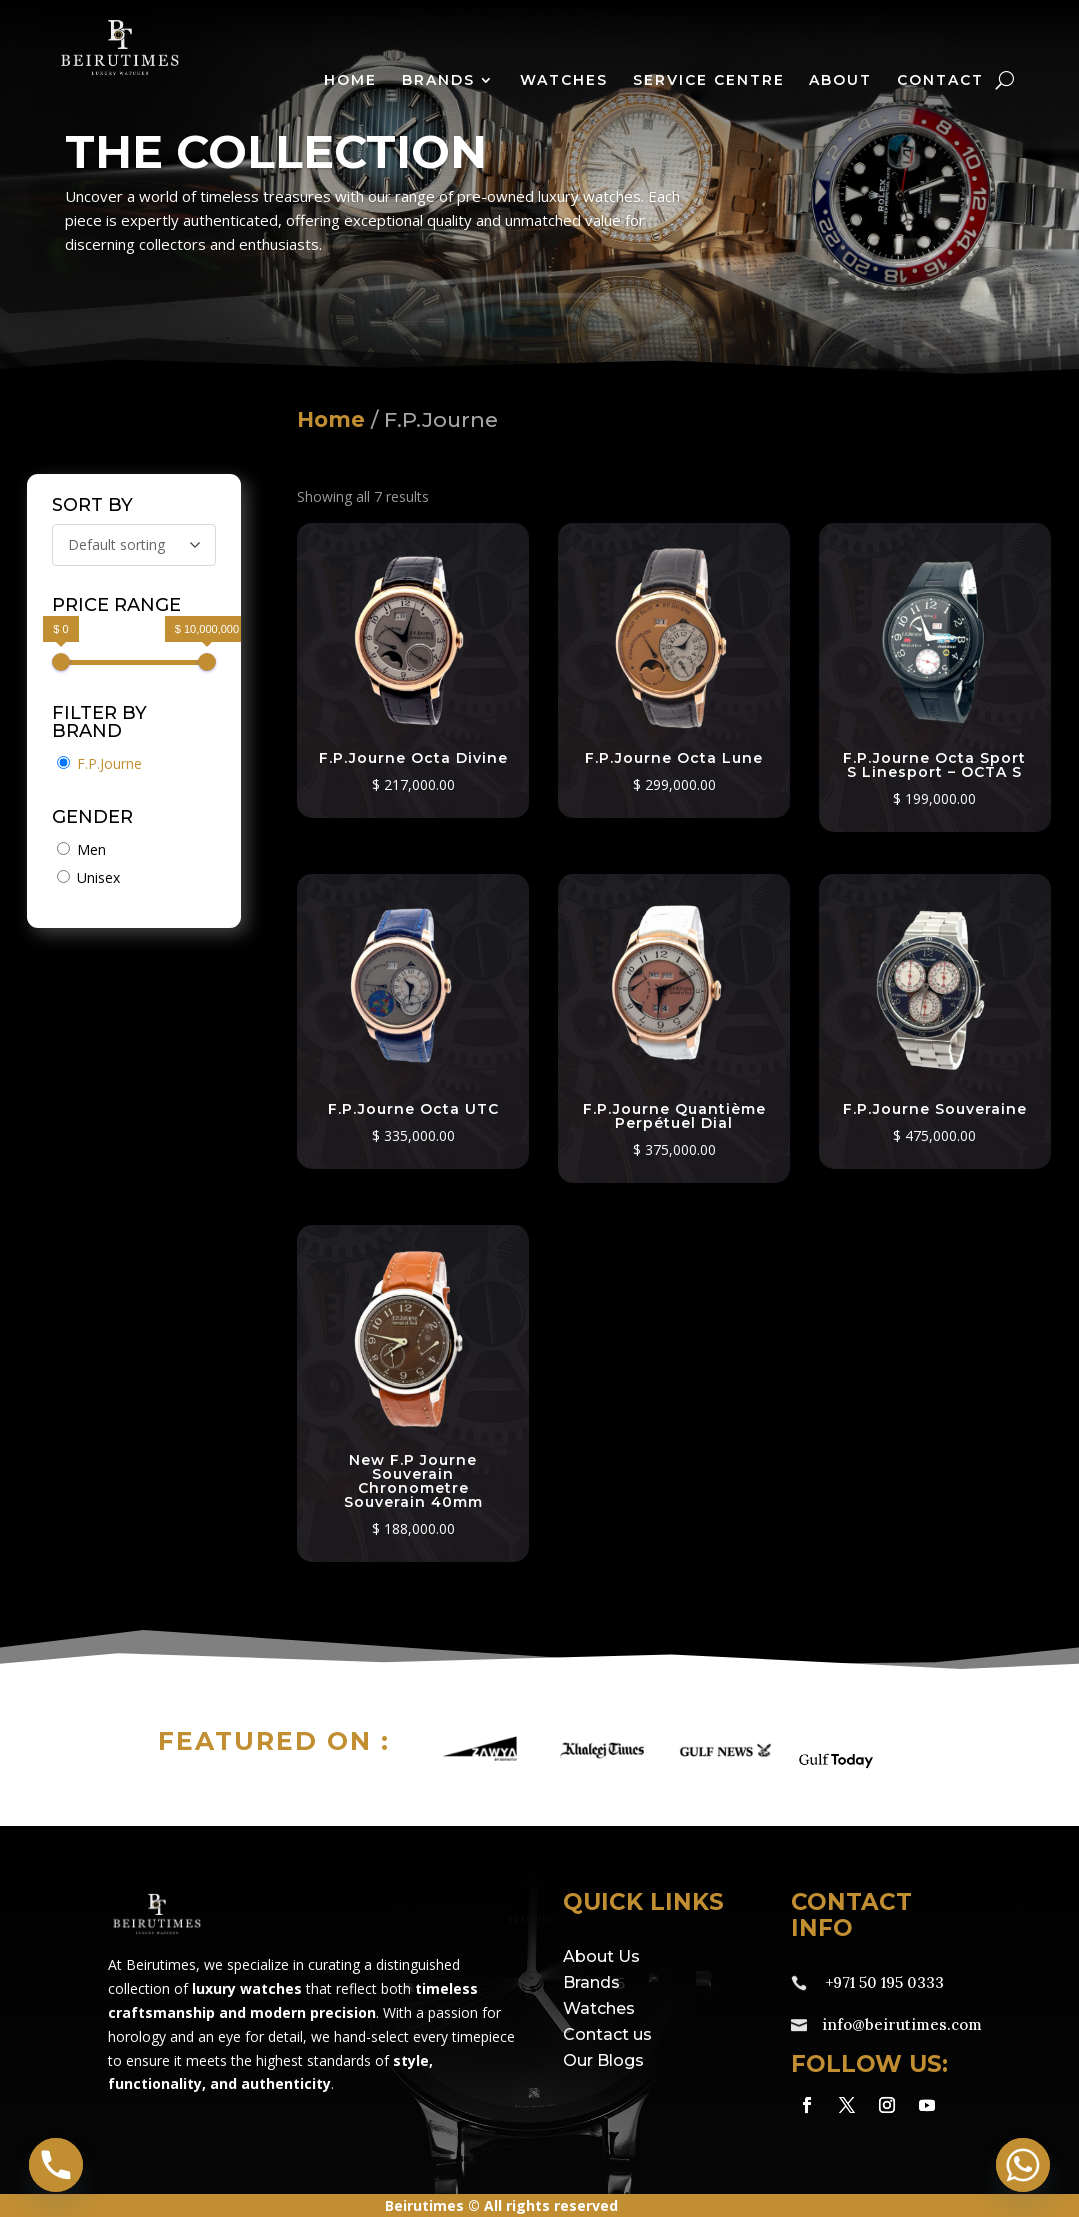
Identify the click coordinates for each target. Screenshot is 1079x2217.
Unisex (98, 877)
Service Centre (709, 81)
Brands (438, 81)
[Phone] (56, 2165)
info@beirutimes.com (902, 2024)
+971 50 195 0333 (885, 1982)
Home (350, 81)
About (840, 81)
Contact (940, 81)
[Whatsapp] (1023, 2165)
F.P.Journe (109, 763)
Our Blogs (603, 2060)
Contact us (607, 2034)
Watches (564, 81)
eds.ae (734, 2205)
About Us (601, 1956)
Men (91, 849)
